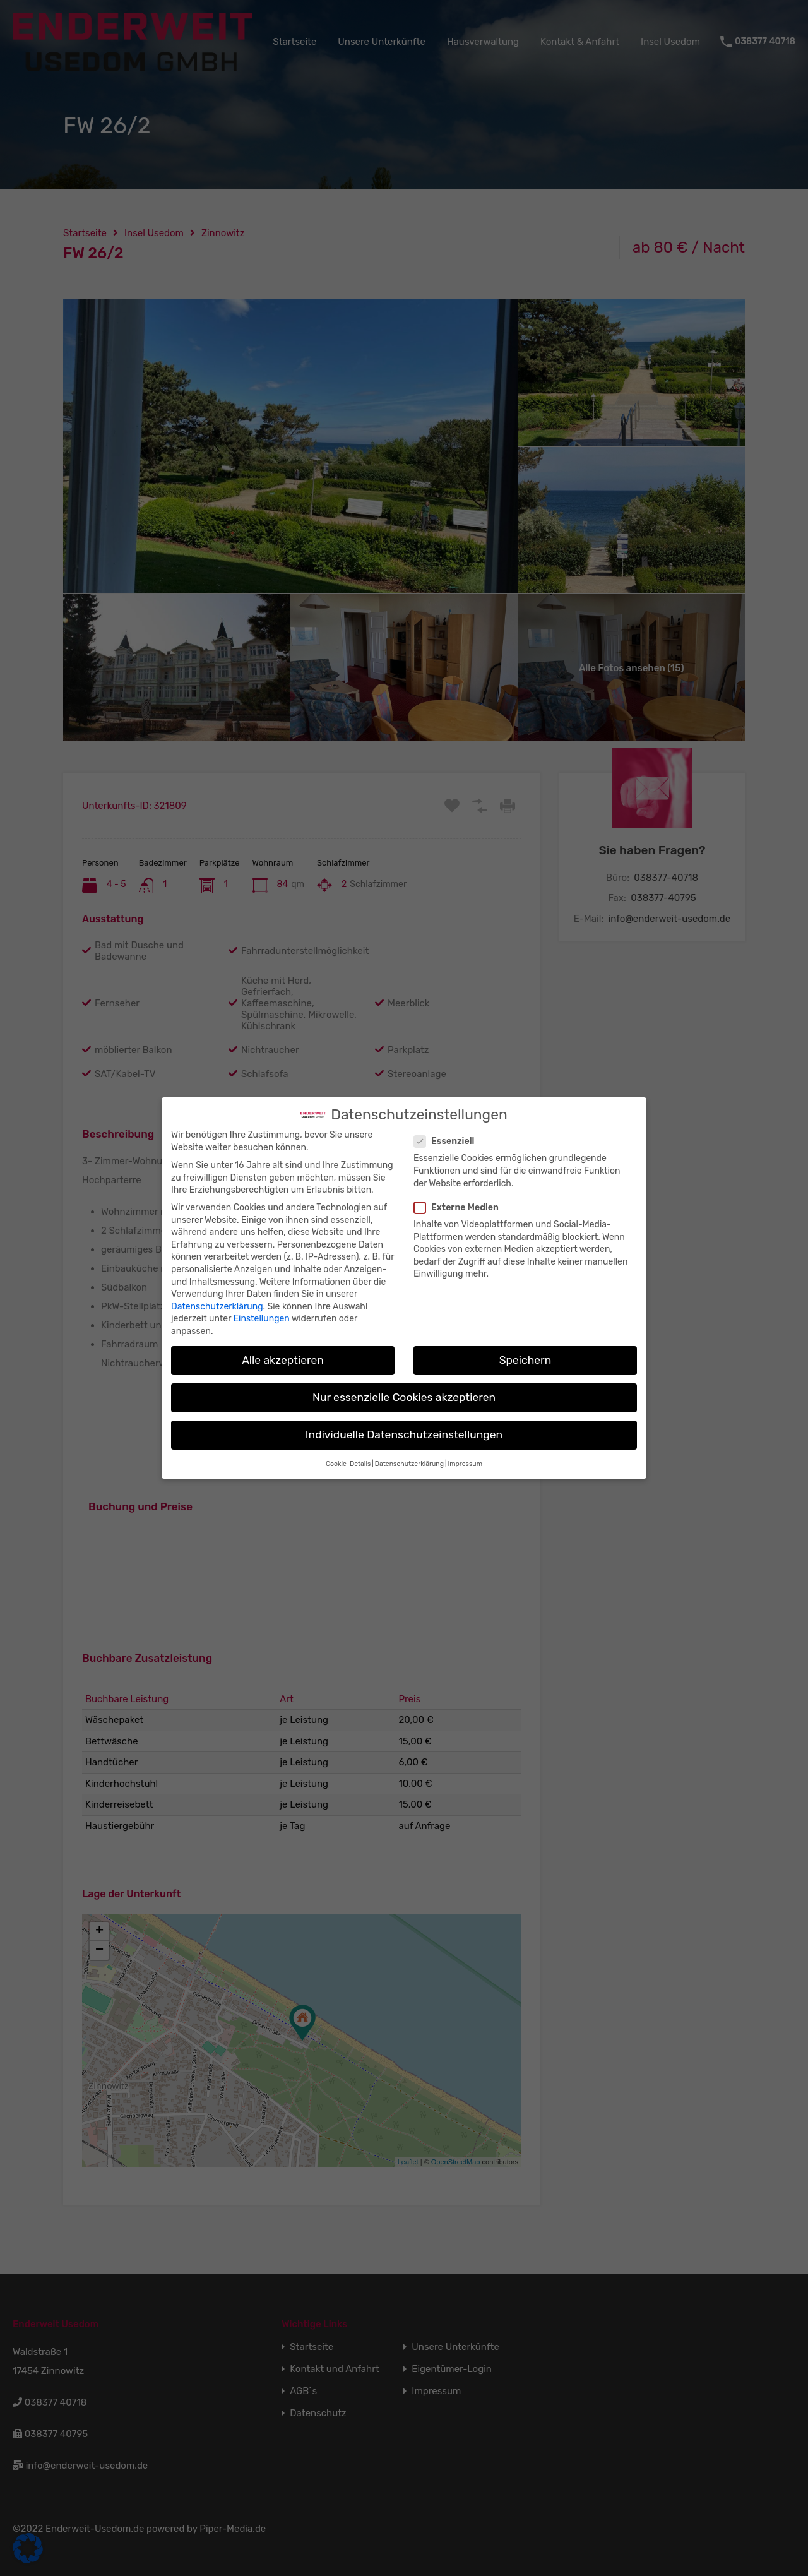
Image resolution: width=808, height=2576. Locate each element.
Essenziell (447, 1141)
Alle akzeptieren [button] (283, 1360)
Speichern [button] (525, 1360)
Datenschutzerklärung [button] (409, 1464)
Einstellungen (262, 1318)
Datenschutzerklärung (217, 1306)
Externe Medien (460, 1207)
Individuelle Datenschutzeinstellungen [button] (404, 1434)
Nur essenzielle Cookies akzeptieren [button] (404, 1397)
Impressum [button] (465, 1464)
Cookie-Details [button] (348, 1464)
